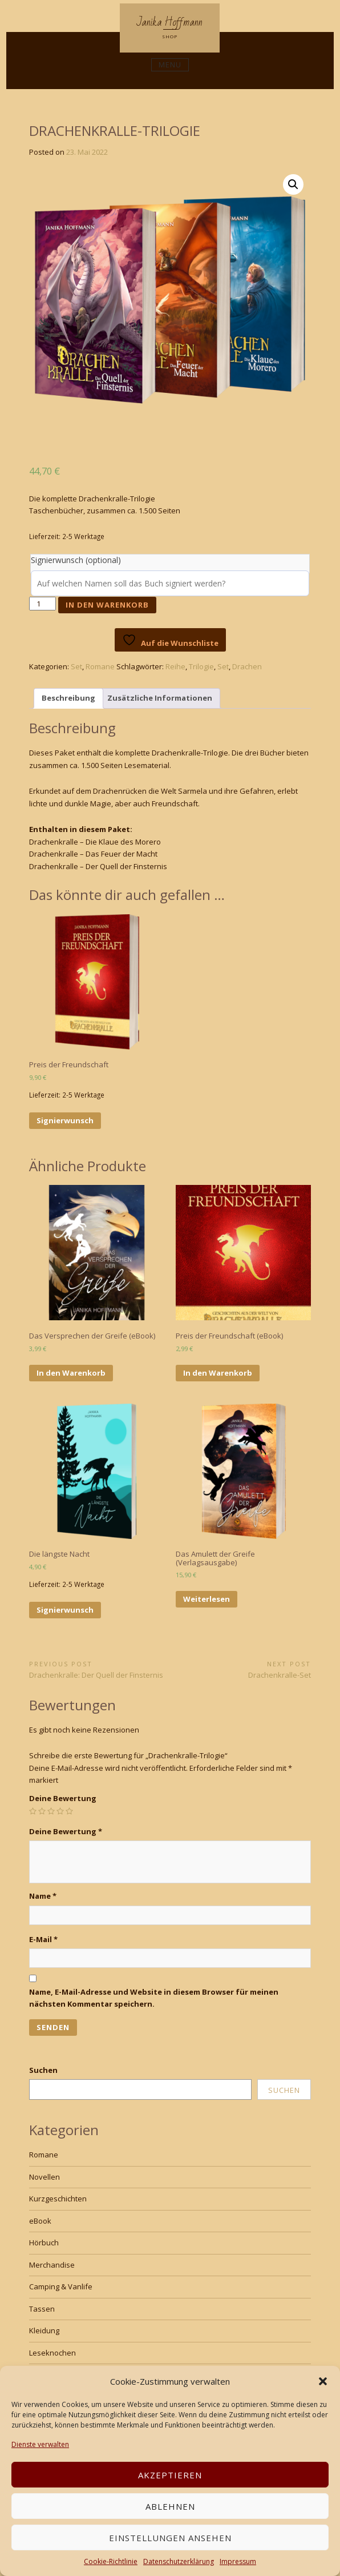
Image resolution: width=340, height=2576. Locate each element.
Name (42, 1896)
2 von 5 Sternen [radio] (42, 1811)
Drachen (247, 666)
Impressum (238, 2561)
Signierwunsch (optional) (76, 559)
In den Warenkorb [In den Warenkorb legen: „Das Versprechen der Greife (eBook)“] (71, 1373)
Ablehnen (170, 2506)
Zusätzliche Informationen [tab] (159, 698)
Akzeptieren (170, 2475)
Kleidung (44, 2330)
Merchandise (52, 2265)
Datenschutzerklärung (178, 2561)
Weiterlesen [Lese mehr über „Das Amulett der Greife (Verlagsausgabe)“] (206, 1599)
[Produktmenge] (42, 603)
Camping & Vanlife (60, 2286)
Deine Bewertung (62, 1798)
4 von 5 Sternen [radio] (60, 1811)
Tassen (42, 2309)
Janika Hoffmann (170, 22)
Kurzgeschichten (58, 2198)
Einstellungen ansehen (170, 2537)
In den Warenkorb (107, 605)
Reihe (175, 666)
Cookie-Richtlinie (110, 2561)
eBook (40, 2221)
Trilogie (201, 666)
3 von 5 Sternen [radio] (51, 1811)
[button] (323, 2381)
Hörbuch (44, 2242)
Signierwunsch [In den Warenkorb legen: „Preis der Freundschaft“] (65, 1120)
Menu (170, 64)
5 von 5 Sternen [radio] (69, 1811)
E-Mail (43, 1939)
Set (76, 666)
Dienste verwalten (40, 2444)
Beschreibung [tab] (68, 698)
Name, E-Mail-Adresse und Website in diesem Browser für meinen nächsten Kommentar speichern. (153, 1998)
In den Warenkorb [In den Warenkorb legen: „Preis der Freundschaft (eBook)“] (217, 1373)
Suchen (43, 2070)
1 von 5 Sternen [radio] (33, 1811)
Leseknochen (52, 2353)
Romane (100, 666)
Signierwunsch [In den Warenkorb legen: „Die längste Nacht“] (65, 1610)
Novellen (44, 2177)
